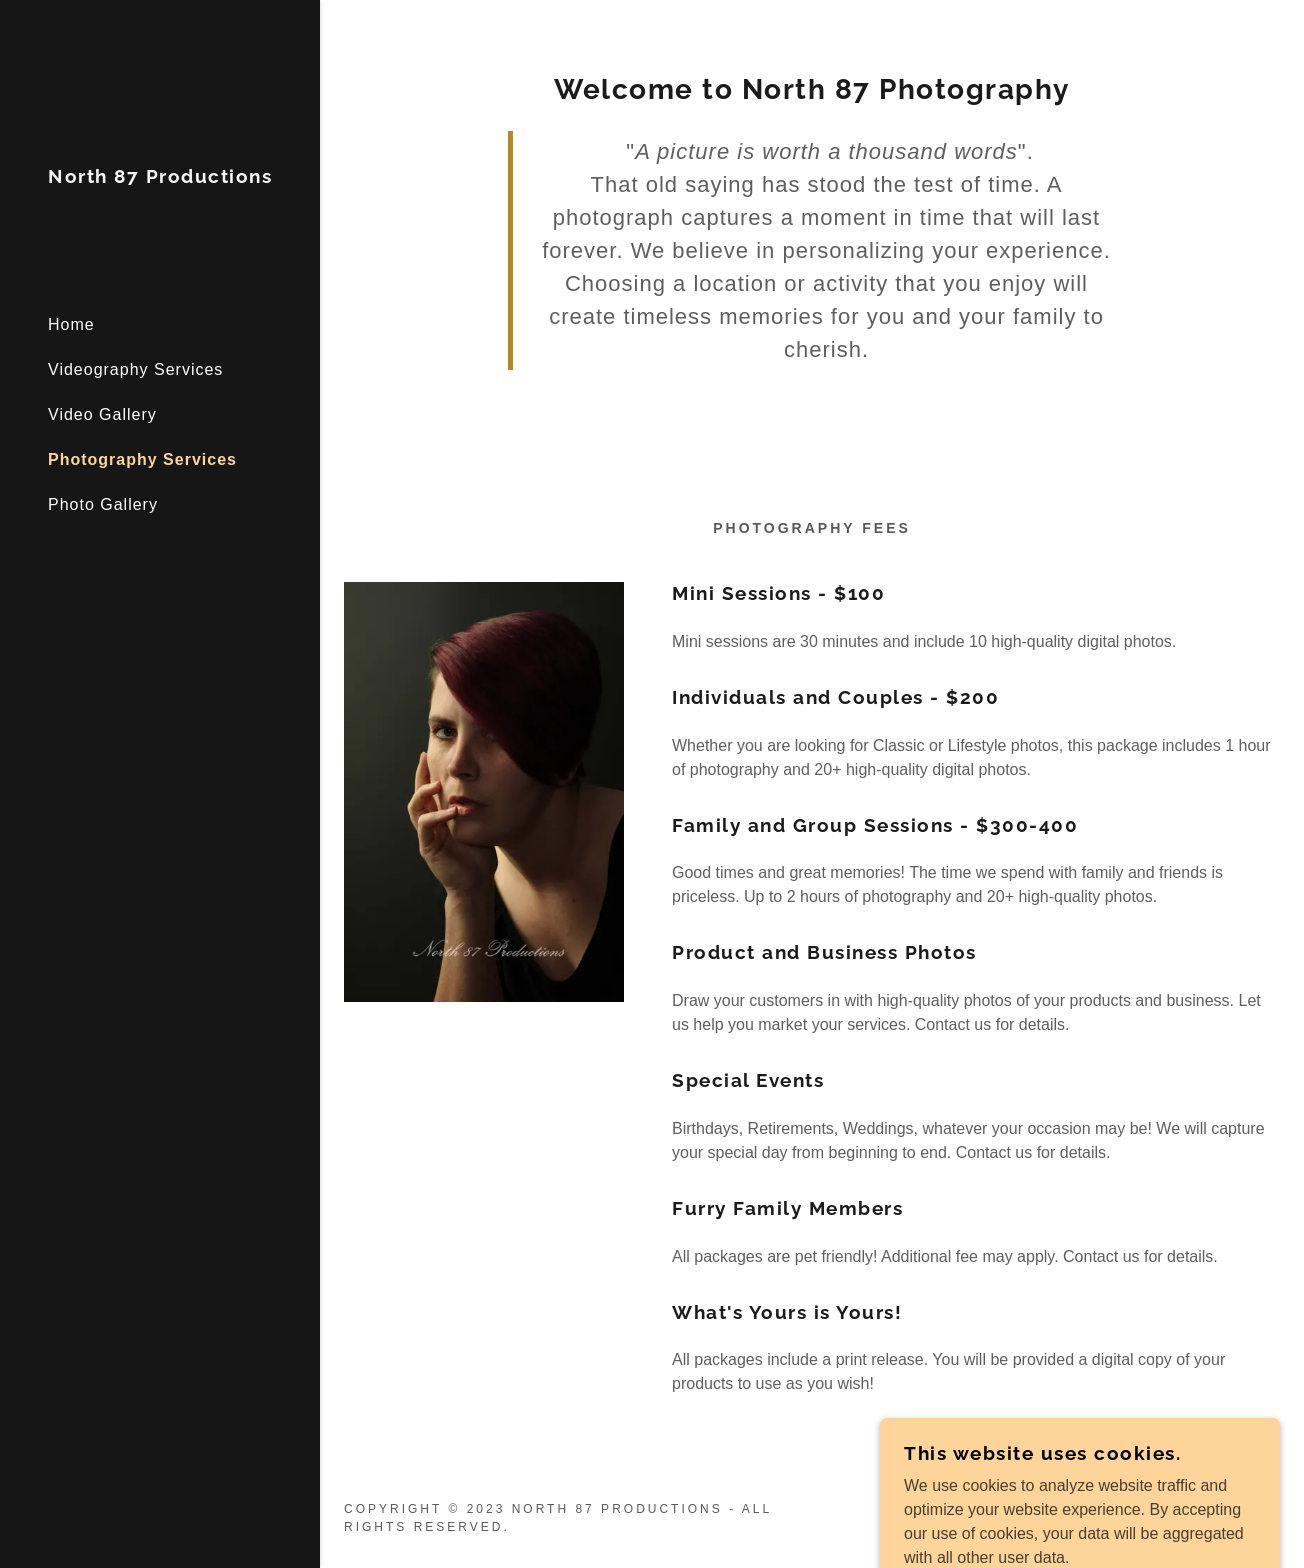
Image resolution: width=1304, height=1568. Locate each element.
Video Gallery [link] (102, 414)
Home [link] (71, 324)
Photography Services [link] (142, 459)
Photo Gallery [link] (103, 504)
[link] (160, 177)
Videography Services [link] (135, 369)
